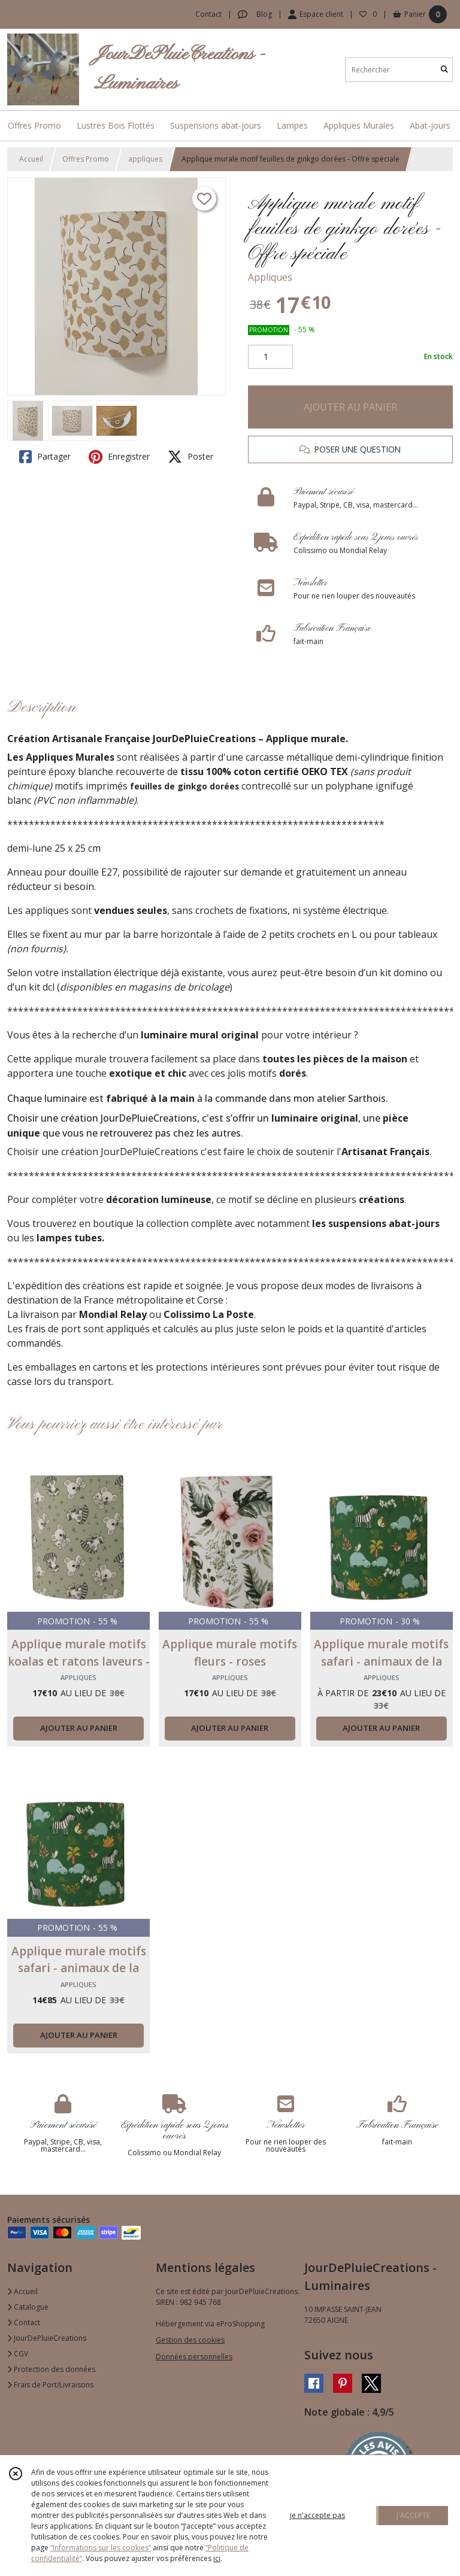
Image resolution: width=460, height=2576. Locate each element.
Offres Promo (85, 159)
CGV (17, 2354)
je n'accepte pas (317, 2515)
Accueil (31, 159)
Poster (190, 456)
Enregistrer (119, 456)
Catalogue (28, 2307)
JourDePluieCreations (46, 2338)
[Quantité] (270, 357)
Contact (208, 14)
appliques (145, 159)
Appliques (270, 277)
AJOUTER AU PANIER (350, 407)
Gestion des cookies (190, 2340)
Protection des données (51, 2369)
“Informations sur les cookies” (100, 2547)
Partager (45, 456)
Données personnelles (194, 2357)
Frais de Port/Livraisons (50, 2385)
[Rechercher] (444, 69)
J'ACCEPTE (413, 2515)
